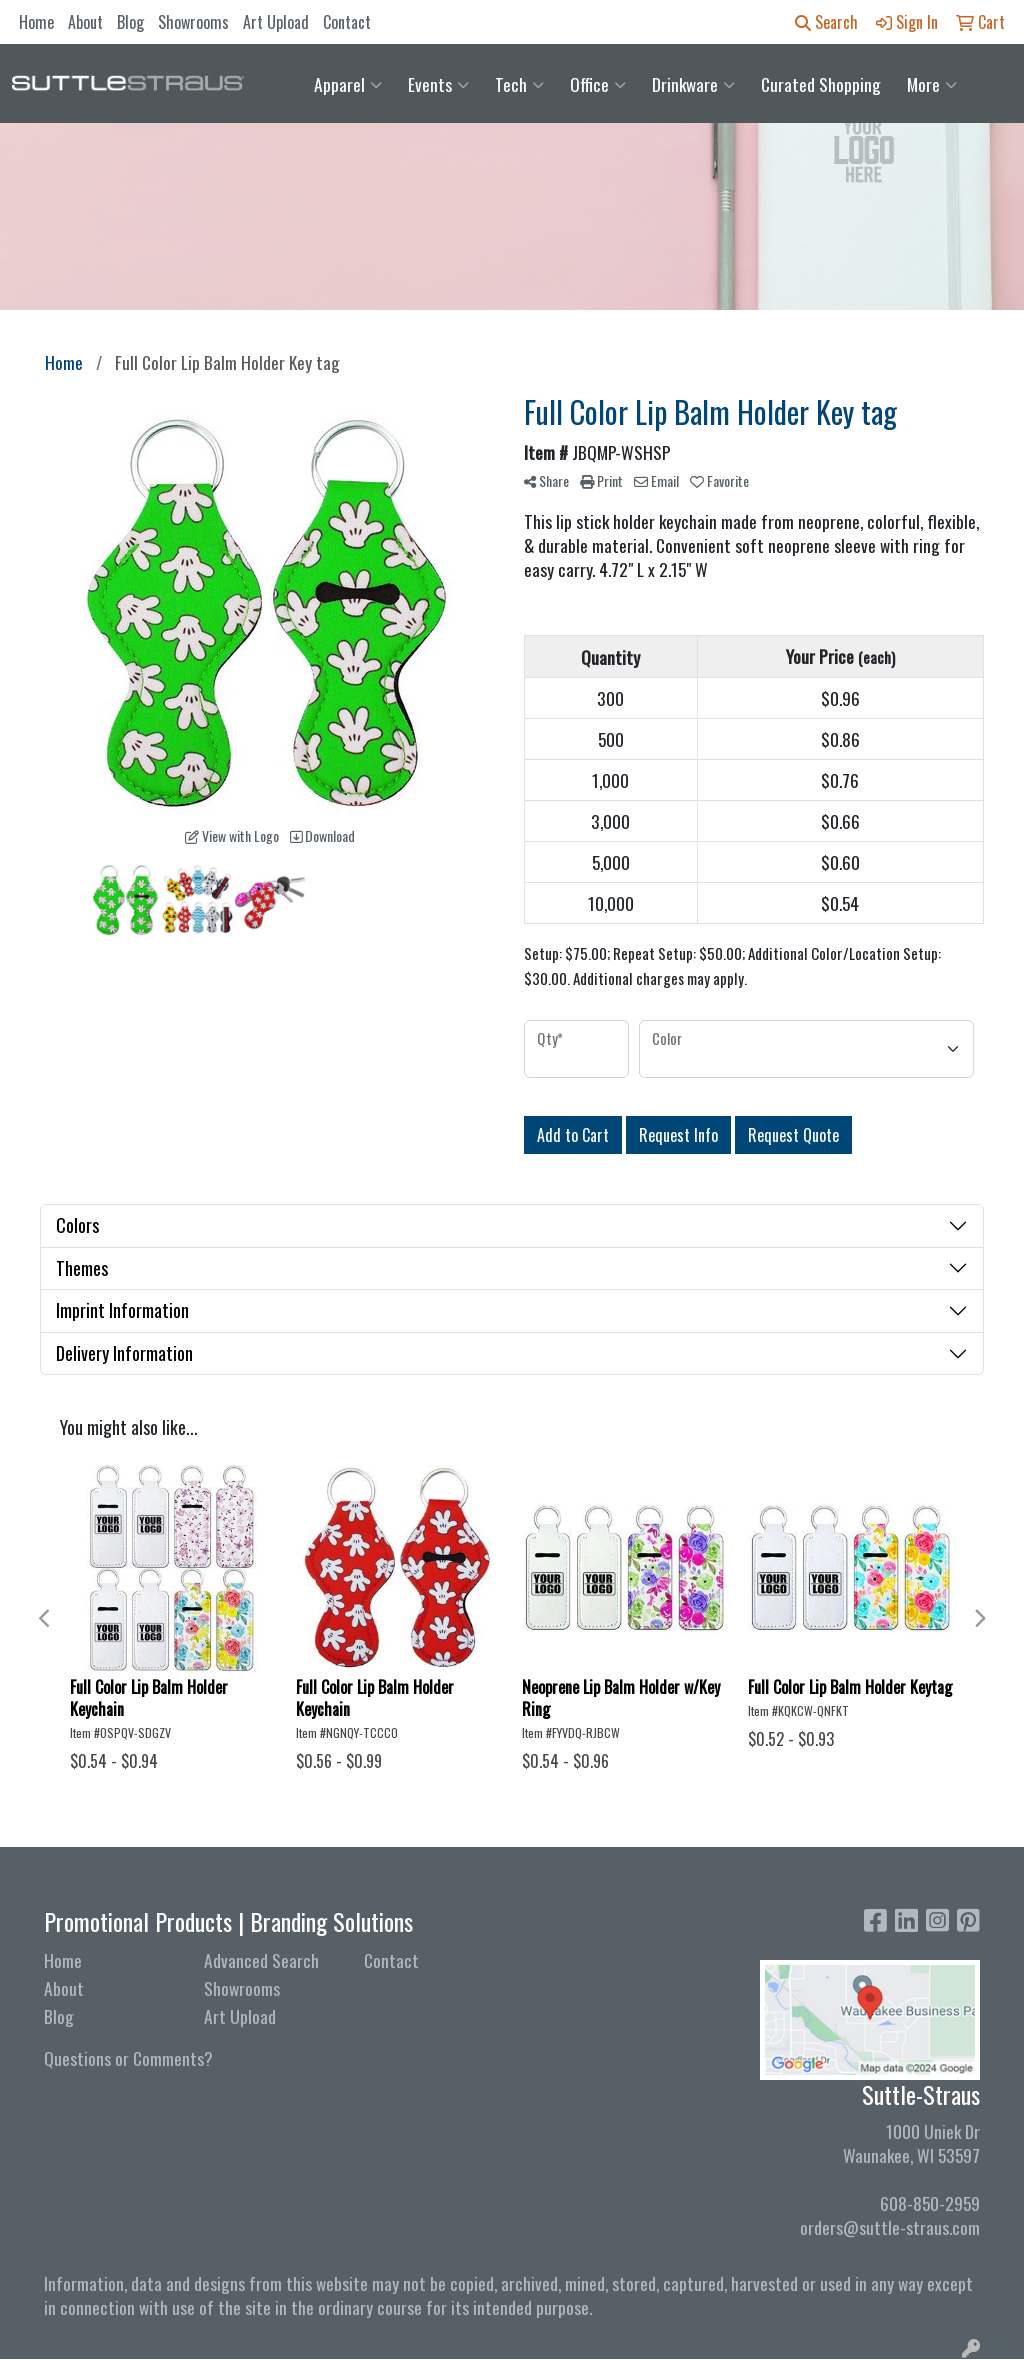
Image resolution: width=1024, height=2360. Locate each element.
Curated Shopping (821, 84)
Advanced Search (261, 1960)
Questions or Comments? (128, 2058)
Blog (130, 22)
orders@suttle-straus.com (890, 2227)
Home (36, 22)
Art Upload (276, 22)
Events (438, 84)
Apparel (348, 84)
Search (826, 22)
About (85, 22)
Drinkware (693, 84)
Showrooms (193, 22)
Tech (519, 84)
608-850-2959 (930, 2203)
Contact (347, 22)
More (932, 84)
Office (598, 84)
